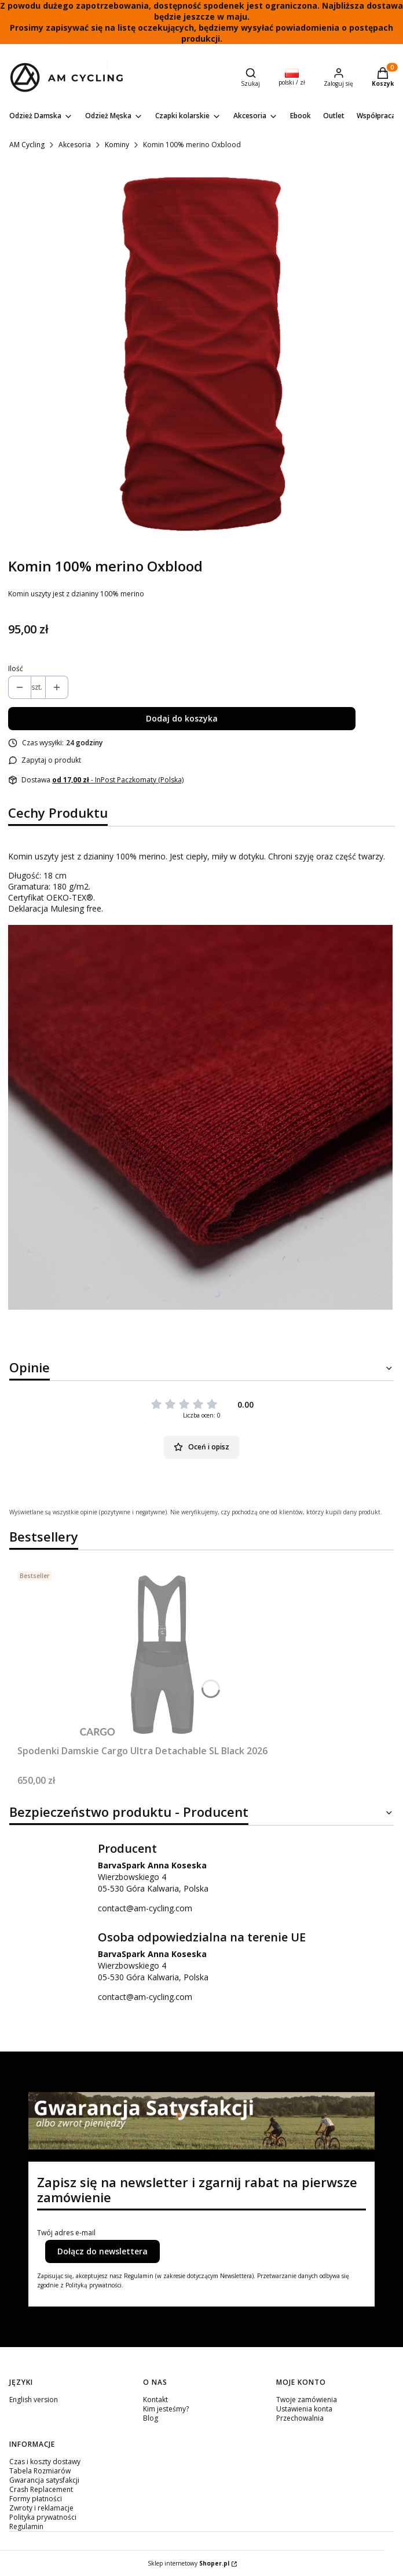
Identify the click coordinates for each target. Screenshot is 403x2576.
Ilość (15, 668)
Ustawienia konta (304, 2409)
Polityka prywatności (42, 2517)
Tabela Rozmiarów (40, 2471)
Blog (150, 2418)
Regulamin (26, 2526)
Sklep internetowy (188, 2563)
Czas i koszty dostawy (44, 2461)
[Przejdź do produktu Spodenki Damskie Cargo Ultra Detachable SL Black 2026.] (162, 1653)
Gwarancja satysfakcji (44, 2480)
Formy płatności (35, 2499)
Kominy (117, 145)
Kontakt (155, 2399)
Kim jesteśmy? (166, 2409)
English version (33, 2399)
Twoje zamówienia (306, 2399)
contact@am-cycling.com (145, 1908)
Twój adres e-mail (66, 2233)
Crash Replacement (41, 2489)
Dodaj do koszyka (182, 718)
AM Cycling (27, 145)
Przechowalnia (300, 2418)
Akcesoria (74, 145)
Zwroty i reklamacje (41, 2508)
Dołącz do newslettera (102, 2251)
